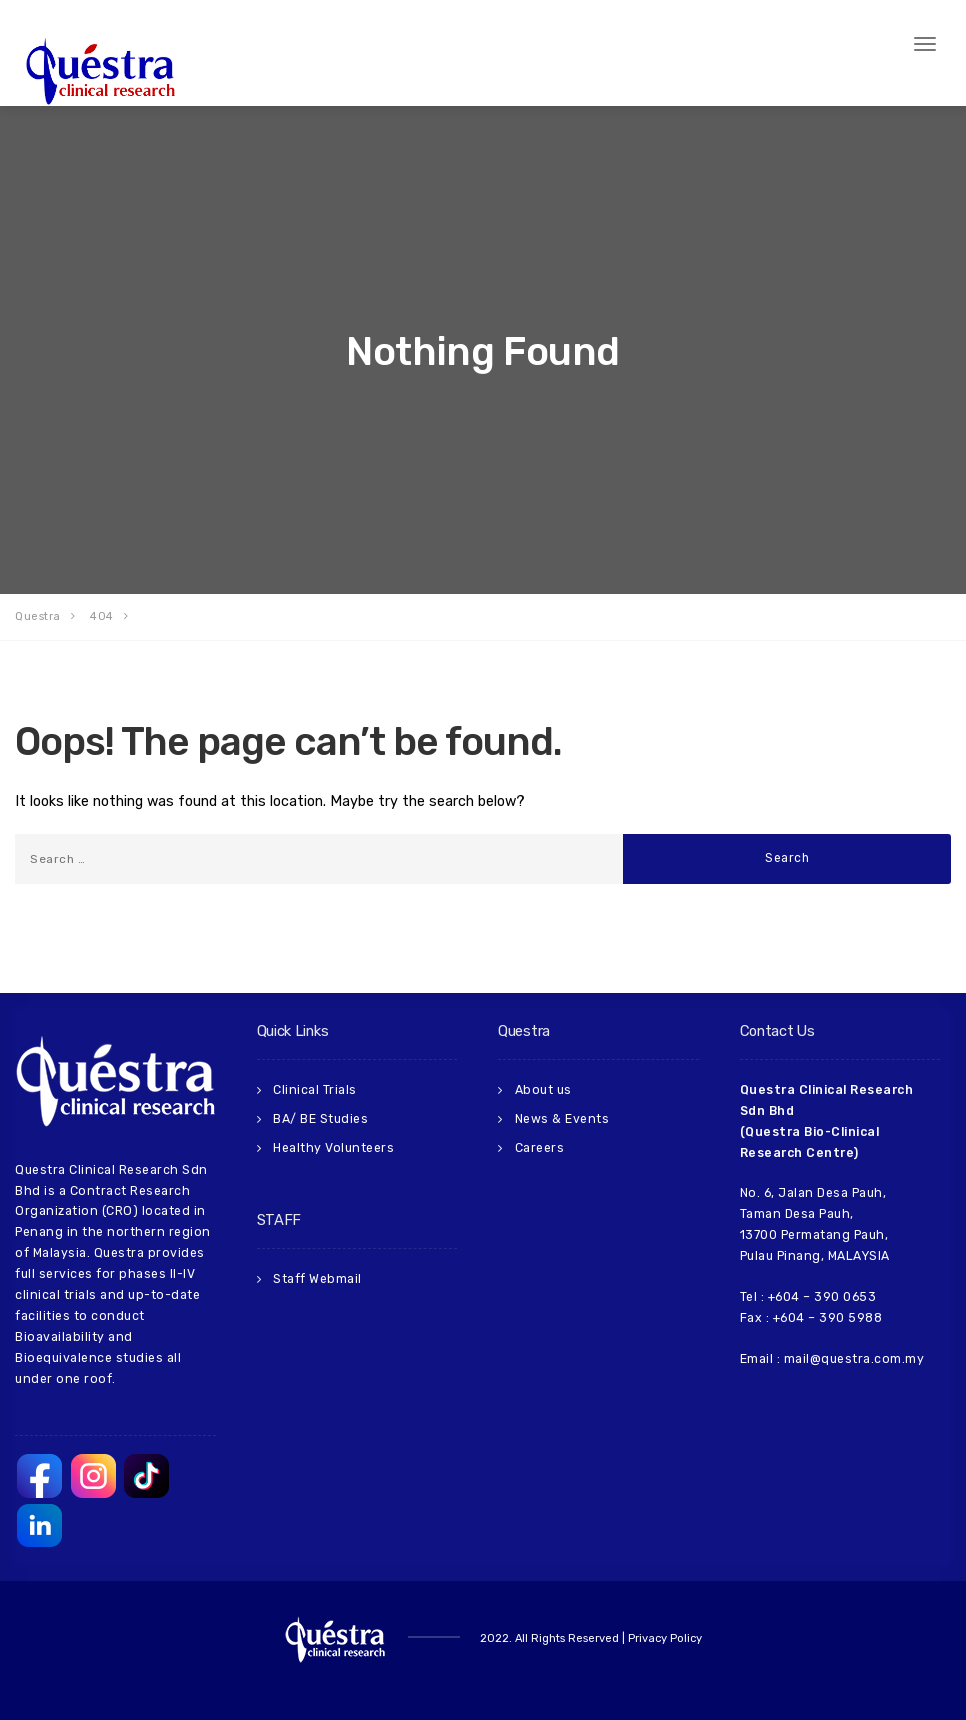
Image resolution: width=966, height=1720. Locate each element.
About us (543, 1090)
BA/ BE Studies (320, 1119)
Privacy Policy (665, 1638)
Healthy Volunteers (333, 1148)
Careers (540, 1148)
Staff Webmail (317, 1279)
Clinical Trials (315, 1090)
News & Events (562, 1119)
